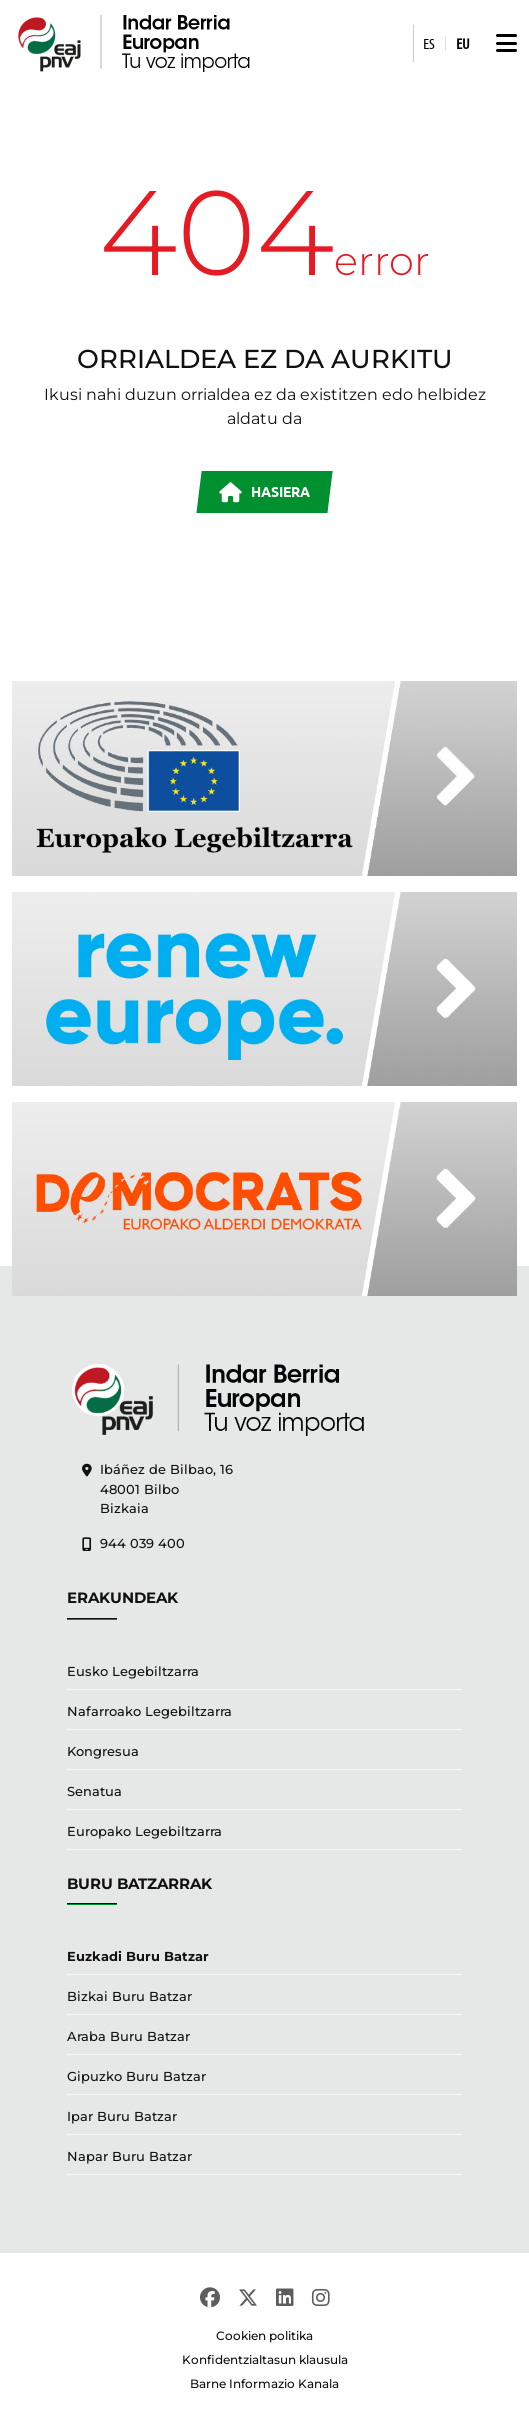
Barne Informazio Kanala (264, 2383)
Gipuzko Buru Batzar (136, 2076)
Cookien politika (264, 2335)
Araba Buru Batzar (128, 2036)
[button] (501, 43)
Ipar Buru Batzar (122, 2116)
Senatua (94, 1791)
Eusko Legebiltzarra (133, 1671)
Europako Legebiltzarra (144, 1831)
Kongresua (103, 1751)
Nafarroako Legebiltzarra (149, 1711)
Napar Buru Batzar (129, 2156)
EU (463, 43)
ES (429, 43)
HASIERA (264, 492)
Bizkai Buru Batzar (129, 1996)
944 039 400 (133, 1543)
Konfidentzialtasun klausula (265, 2359)
